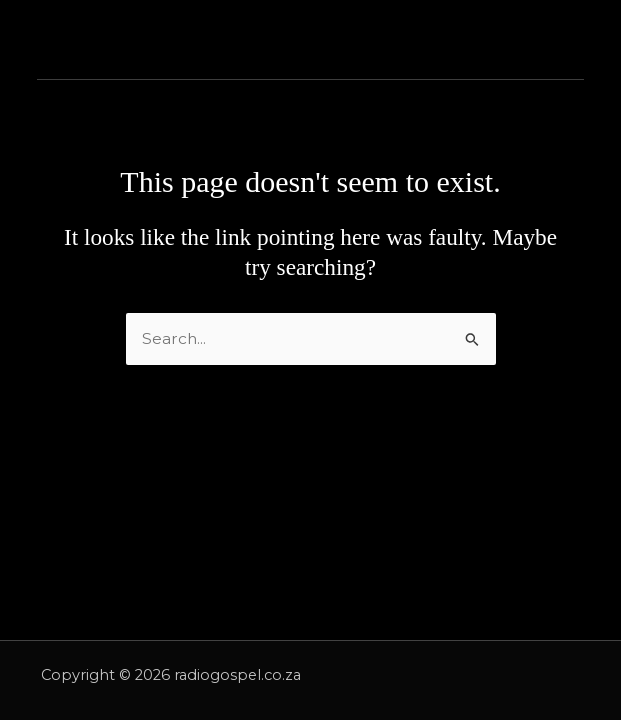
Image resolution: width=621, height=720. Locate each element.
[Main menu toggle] (572, 39)
